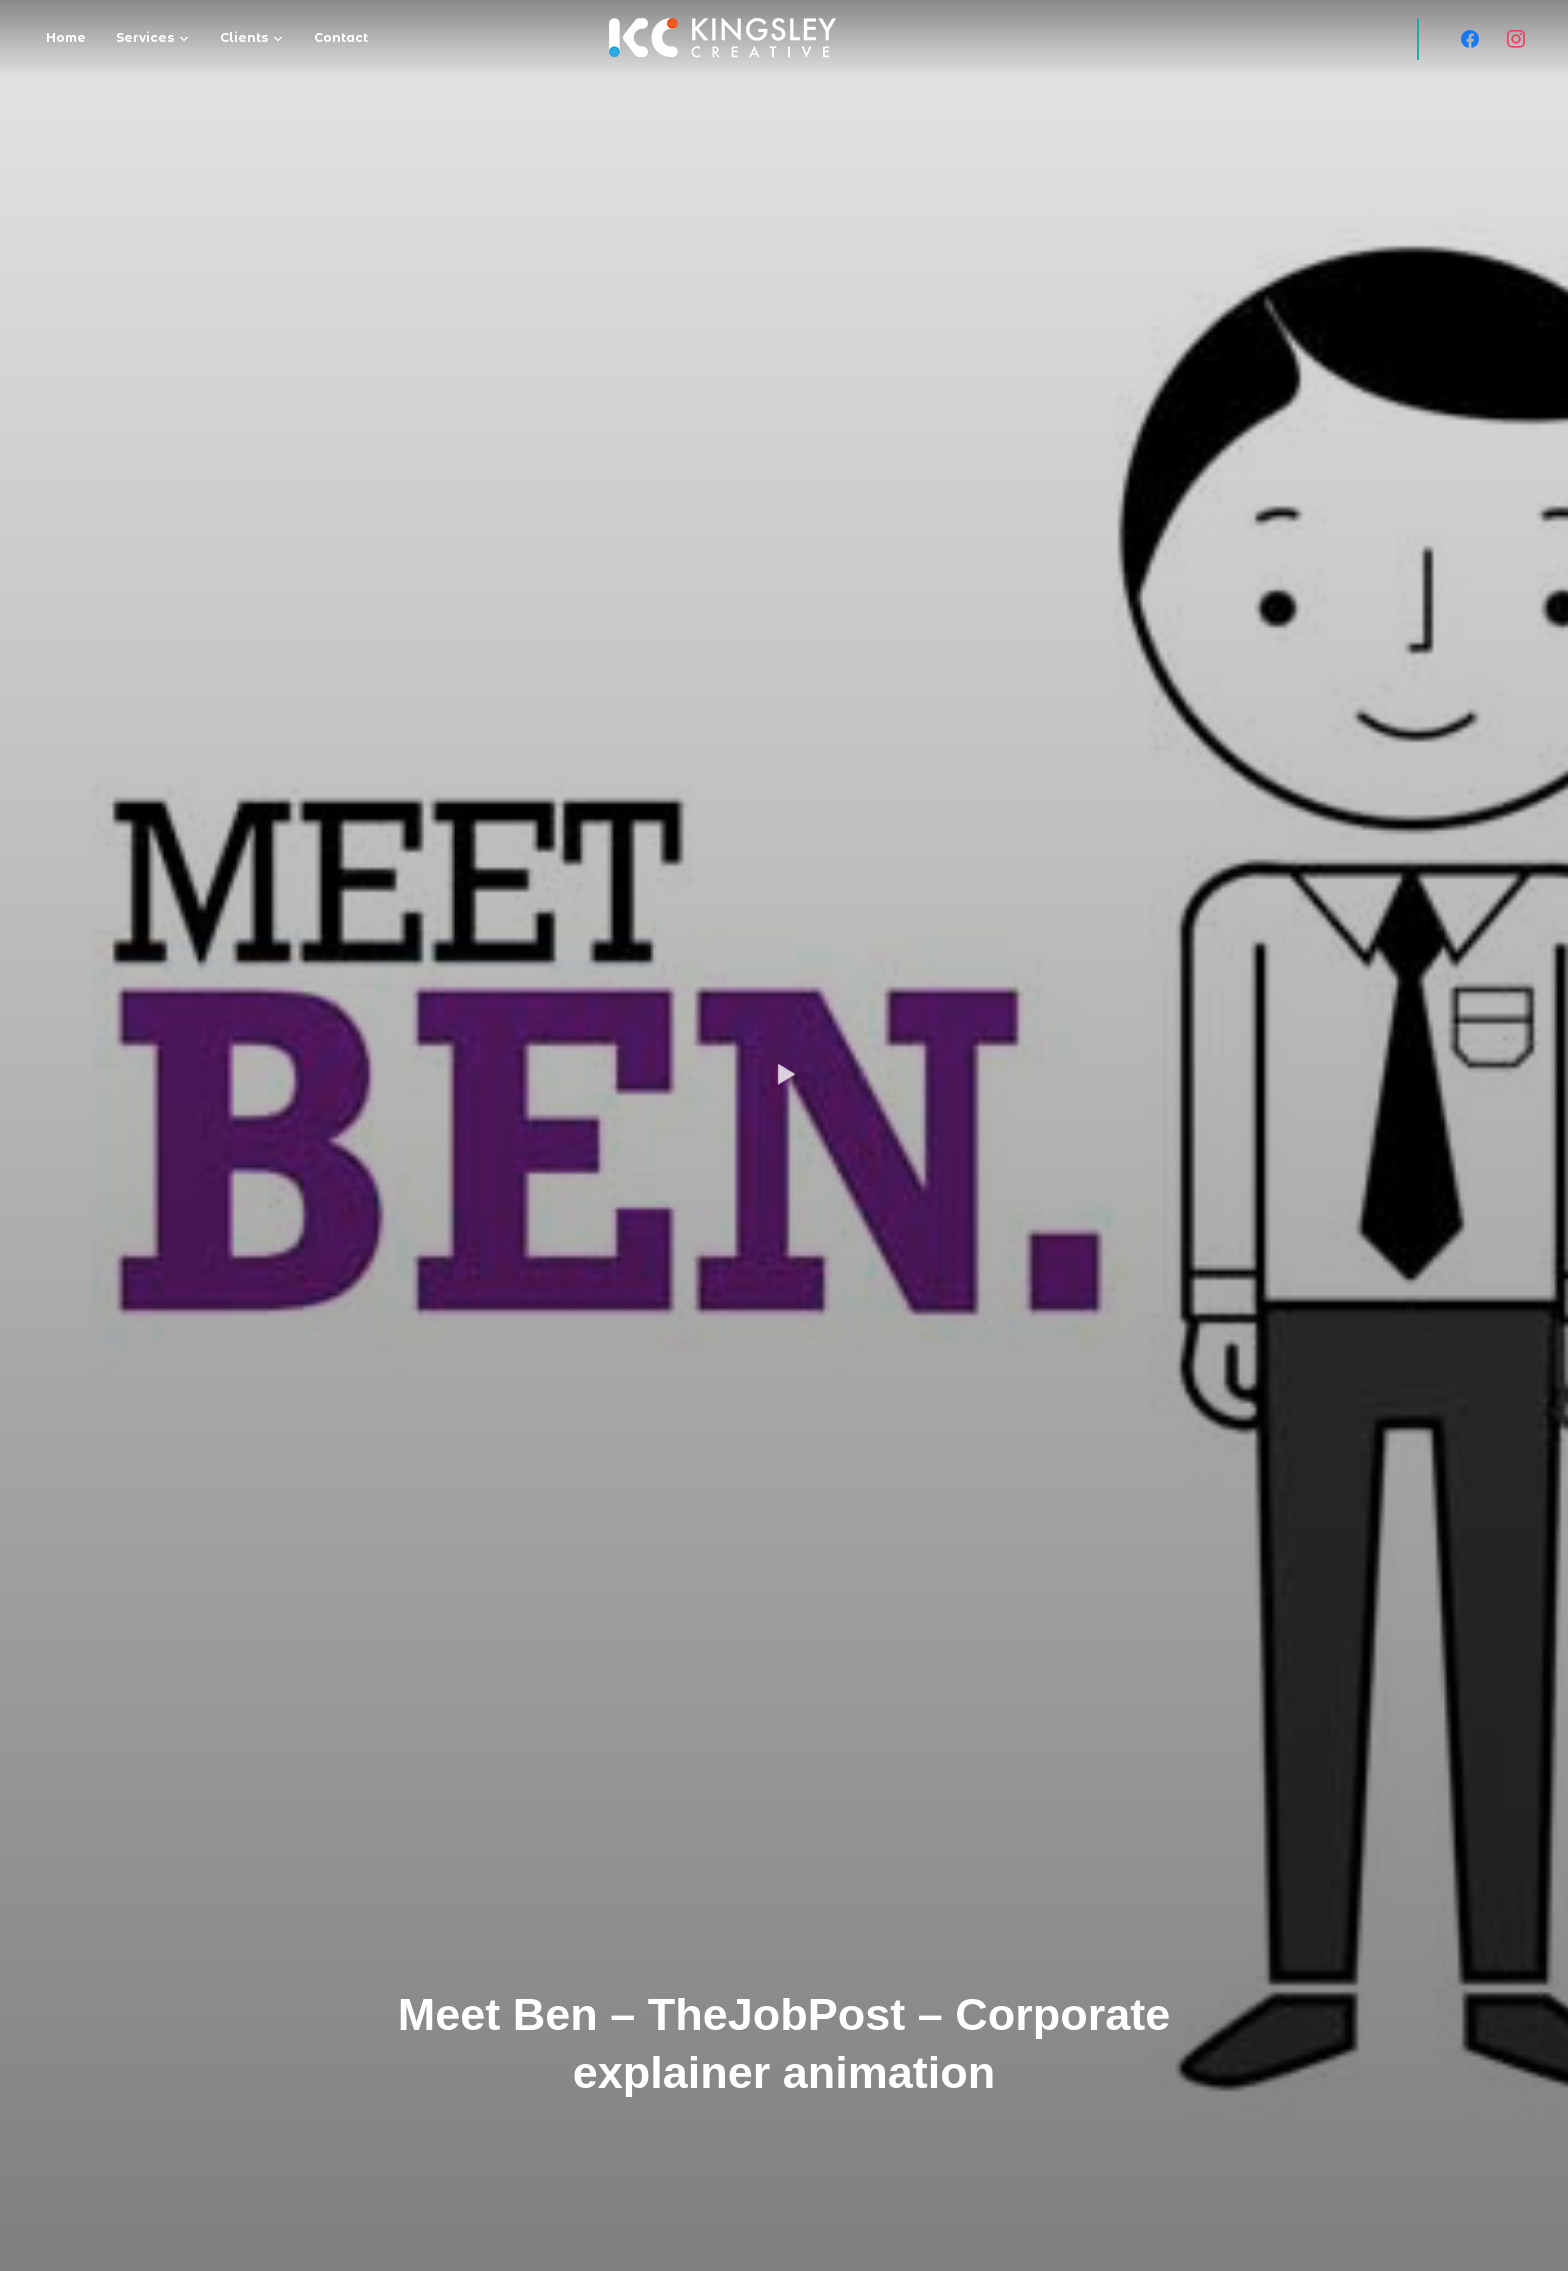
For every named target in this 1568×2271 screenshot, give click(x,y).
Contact (341, 37)
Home (66, 37)
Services (145, 37)
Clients (244, 37)
